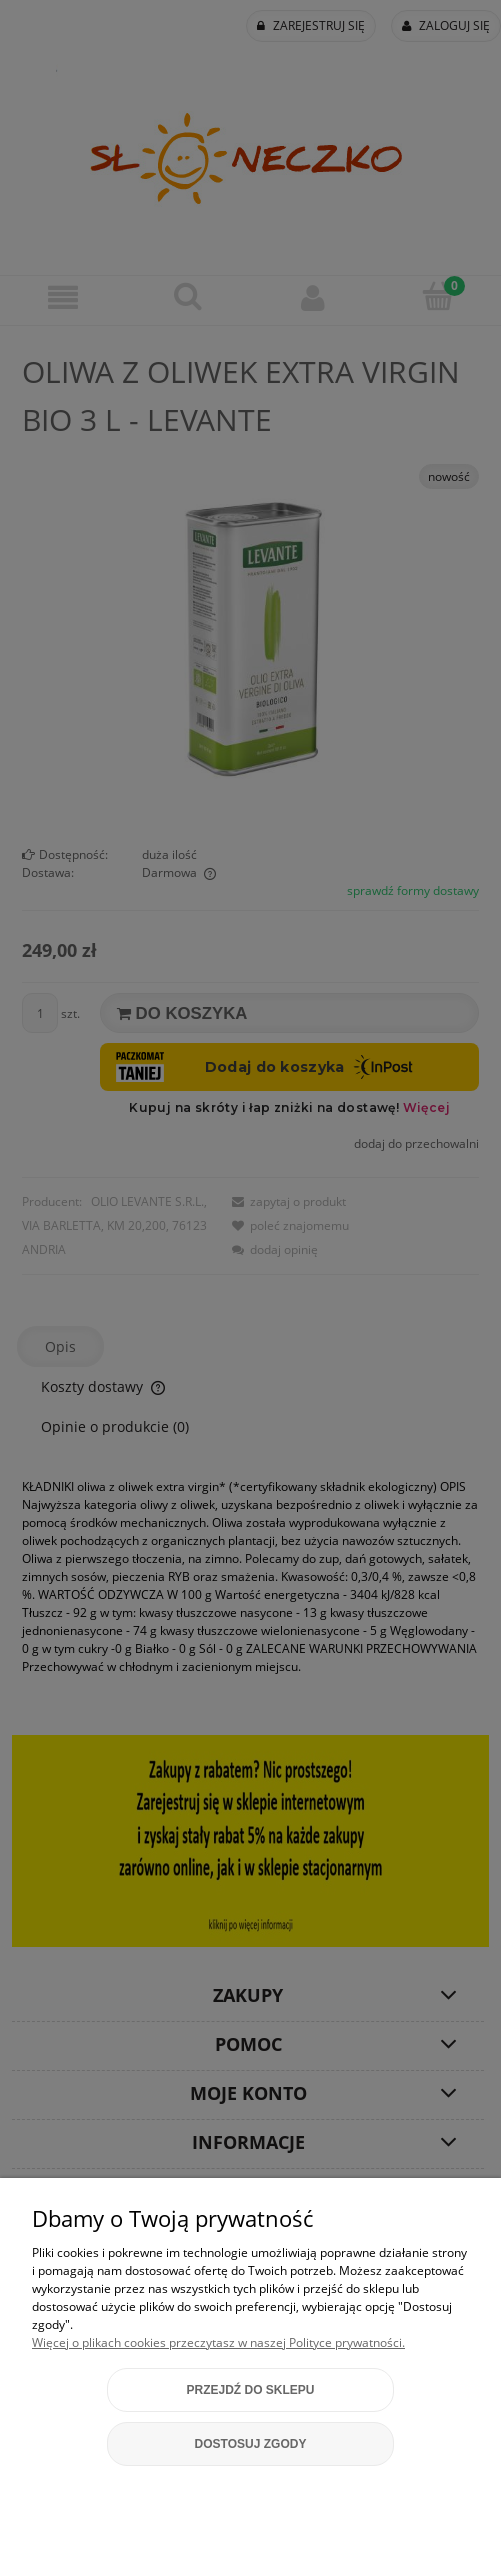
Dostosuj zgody (251, 2444)
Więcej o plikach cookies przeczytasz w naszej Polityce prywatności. (218, 2342)
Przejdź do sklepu (250, 2390)
